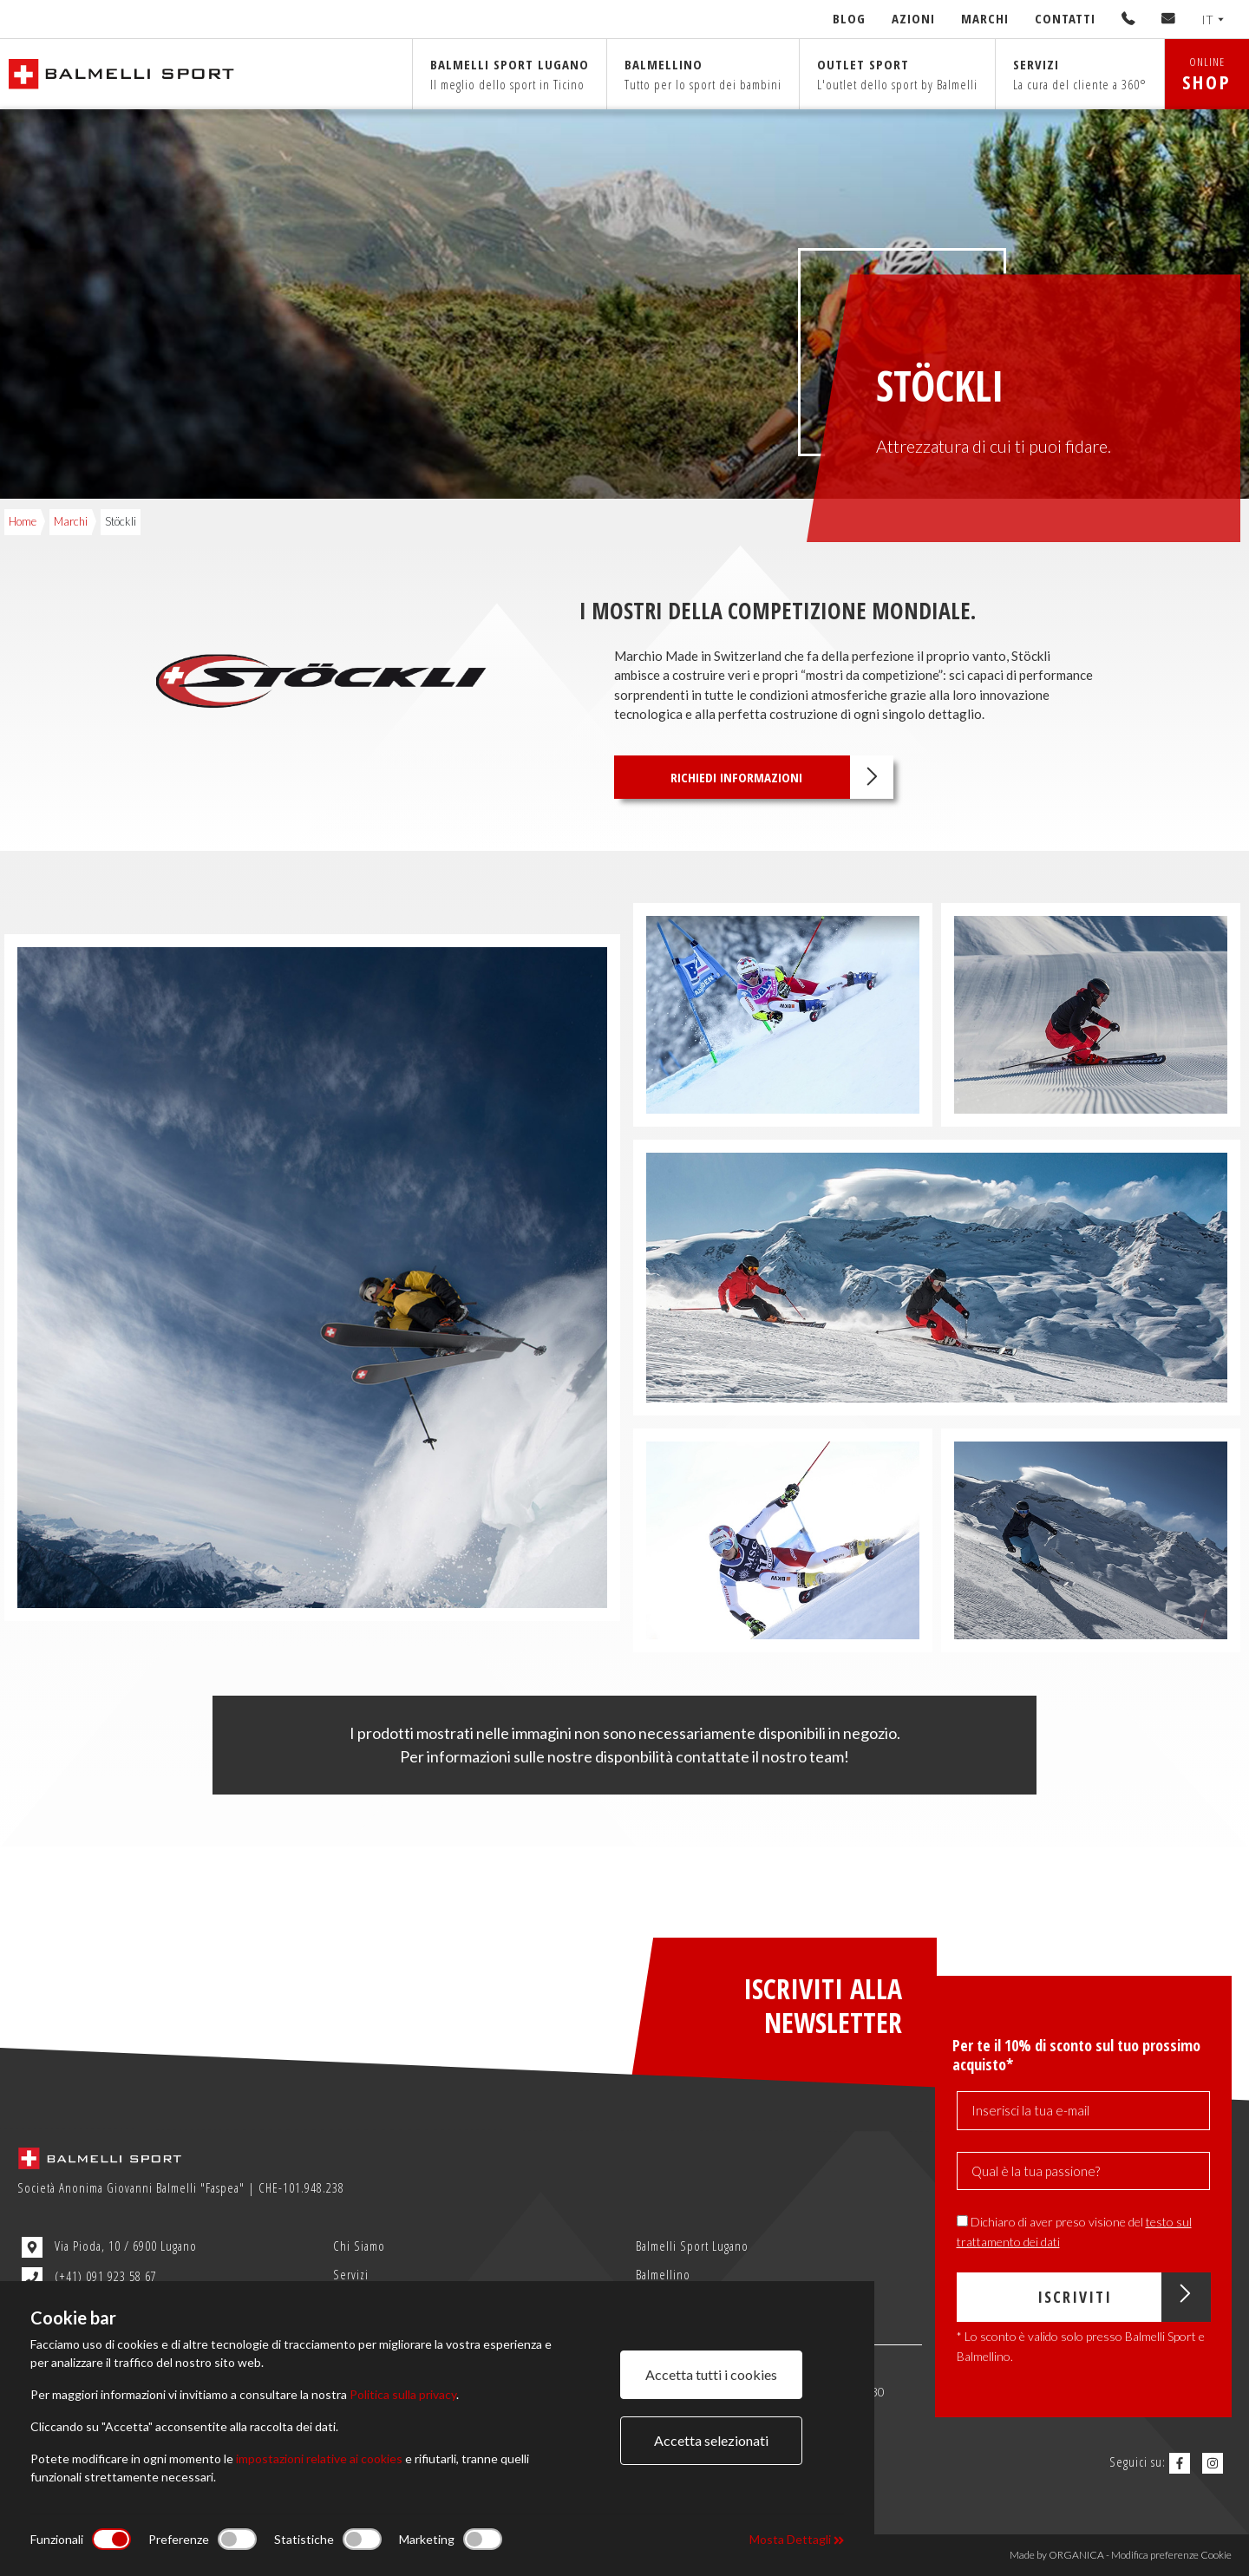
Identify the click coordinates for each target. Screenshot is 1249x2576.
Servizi (1080, 74)
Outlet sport (897, 74)
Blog (849, 18)
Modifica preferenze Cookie (1171, 2554)
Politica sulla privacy (403, 2394)
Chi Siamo (359, 2245)
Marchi (985, 18)
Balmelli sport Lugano (509, 74)
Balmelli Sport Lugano (692, 2245)
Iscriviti (1123, 2297)
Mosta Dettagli (796, 2539)
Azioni (913, 18)
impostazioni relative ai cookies (319, 2458)
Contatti (1065, 18)
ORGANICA (1076, 2554)
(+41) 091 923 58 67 (89, 2277)
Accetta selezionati (711, 2440)
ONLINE (1207, 74)
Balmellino (702, 74)
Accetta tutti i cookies (711, 2374)
